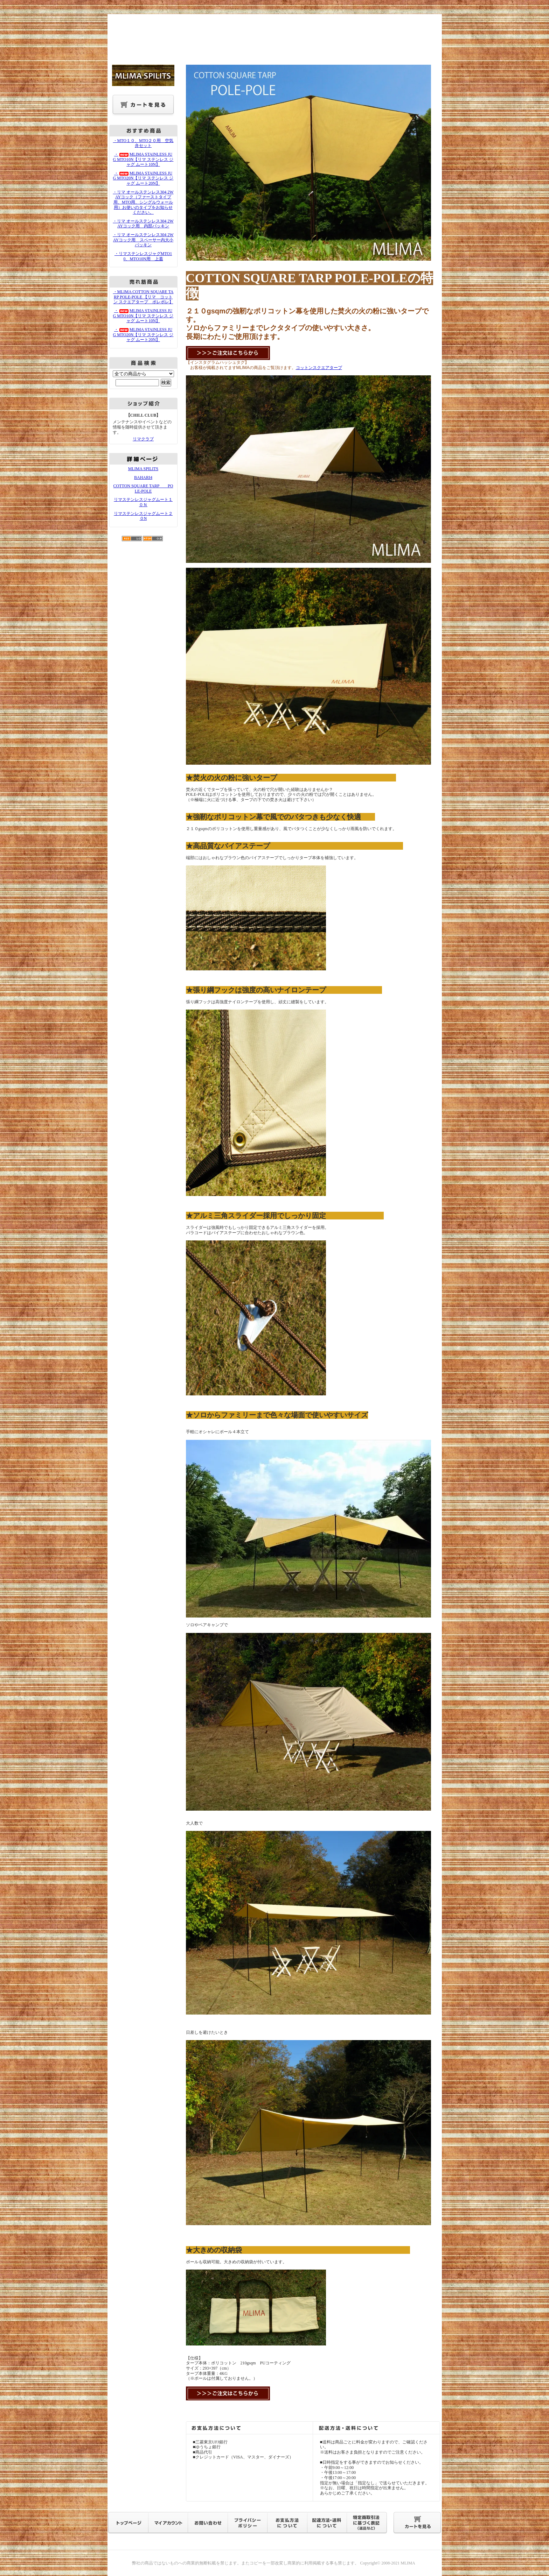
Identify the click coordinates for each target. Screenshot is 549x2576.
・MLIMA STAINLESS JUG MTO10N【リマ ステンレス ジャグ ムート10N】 (143, 159)
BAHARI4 (143, 477)
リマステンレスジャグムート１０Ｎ (143, 502)
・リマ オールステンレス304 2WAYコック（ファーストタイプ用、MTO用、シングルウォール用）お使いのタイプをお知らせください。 (143, 202)
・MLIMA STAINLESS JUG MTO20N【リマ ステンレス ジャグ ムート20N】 (143, 178)
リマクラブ (143, 439)
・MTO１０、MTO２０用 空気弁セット (143, 143)
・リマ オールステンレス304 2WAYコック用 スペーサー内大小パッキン (143, 239)
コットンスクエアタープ (319, 367)
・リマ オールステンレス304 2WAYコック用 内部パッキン (143, 224)
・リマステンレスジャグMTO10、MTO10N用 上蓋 (143, 256)
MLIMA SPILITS (143, 468)
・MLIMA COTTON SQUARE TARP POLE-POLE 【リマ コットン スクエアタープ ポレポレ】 (143, 296)
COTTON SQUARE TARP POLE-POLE (143, 488)
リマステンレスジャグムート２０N (143, 516)
